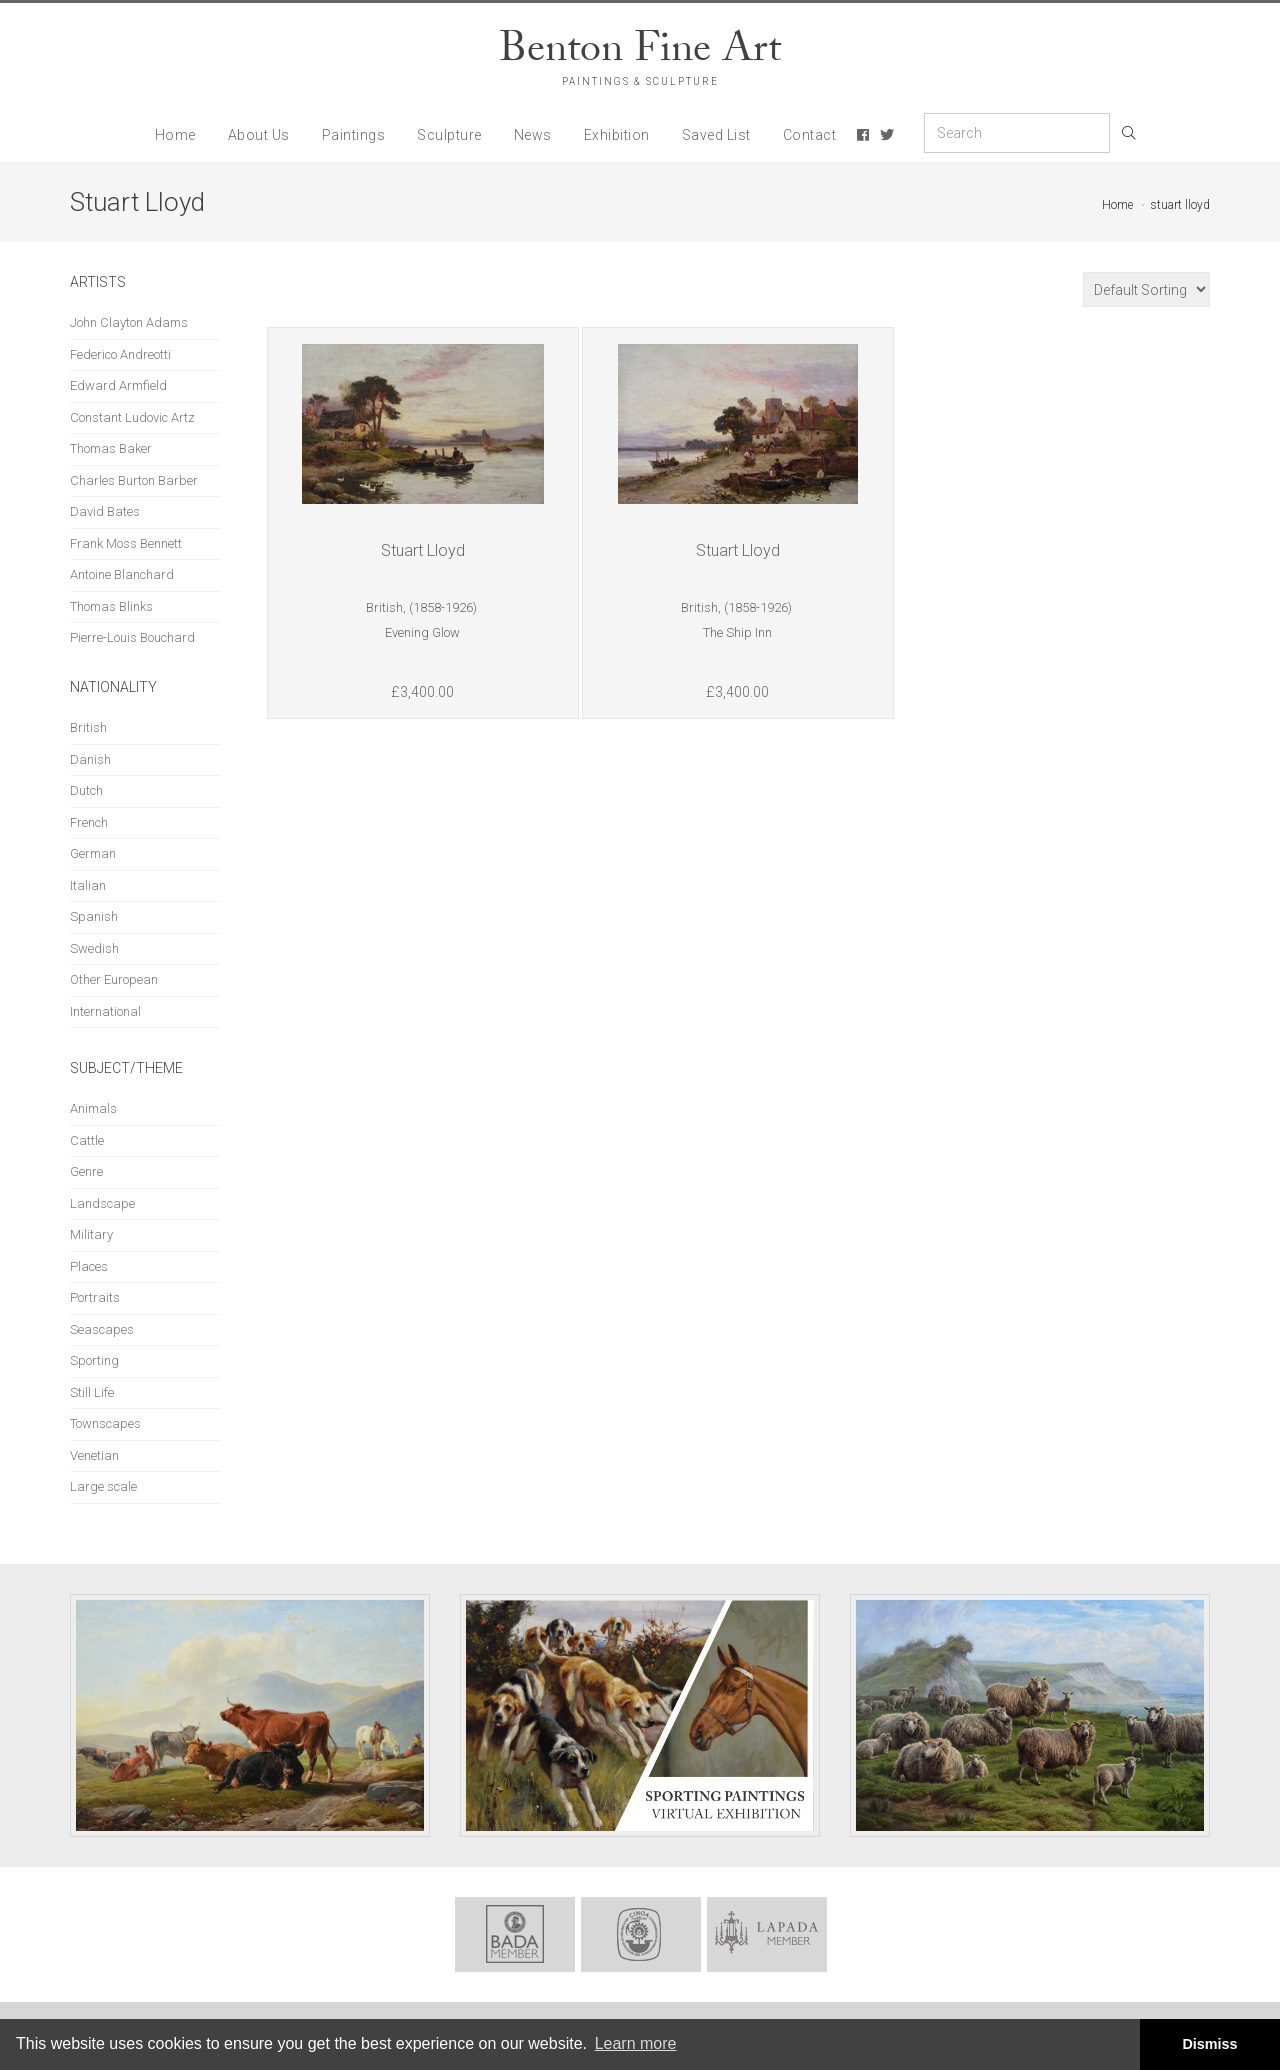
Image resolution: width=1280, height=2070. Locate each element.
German (93, 853)
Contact (810, 135)
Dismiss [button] (1209, 2044)
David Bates (105, 511)
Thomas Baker (111, 448)
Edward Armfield (118, 385)
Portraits (95, 1297)
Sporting (94, 1360)
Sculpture (449, 135)
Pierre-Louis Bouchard (132, 637)
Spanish (94, 916)
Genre (86, 1171)
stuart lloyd (1180, 205)
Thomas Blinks (111, 606)
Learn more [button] (636, 2043)
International (105, 1011)
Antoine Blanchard (122, 574)
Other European (114, 979)
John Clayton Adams (129, 322)
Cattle (87, 1140)
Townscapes (105, 1423)
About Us (259, 135)
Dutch (86, 790)
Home (175, 135)
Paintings (354, 135)
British (88, 727)
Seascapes (102, 1329)
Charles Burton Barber (134, 480)
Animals (93, 1108)
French (89, 822)
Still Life (92, 1392)
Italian (88, 885)
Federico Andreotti (120, 354)
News (533, 135)
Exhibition (617, 135)
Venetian (94, 1455)
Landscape (102, 1203)
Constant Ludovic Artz (132, 417)
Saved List (716, 135)
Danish (90, 759)
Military (91, 1234)
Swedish (94, 948)
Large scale (103, 1486)
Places (89, 1266)
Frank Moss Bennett (126, 543)
